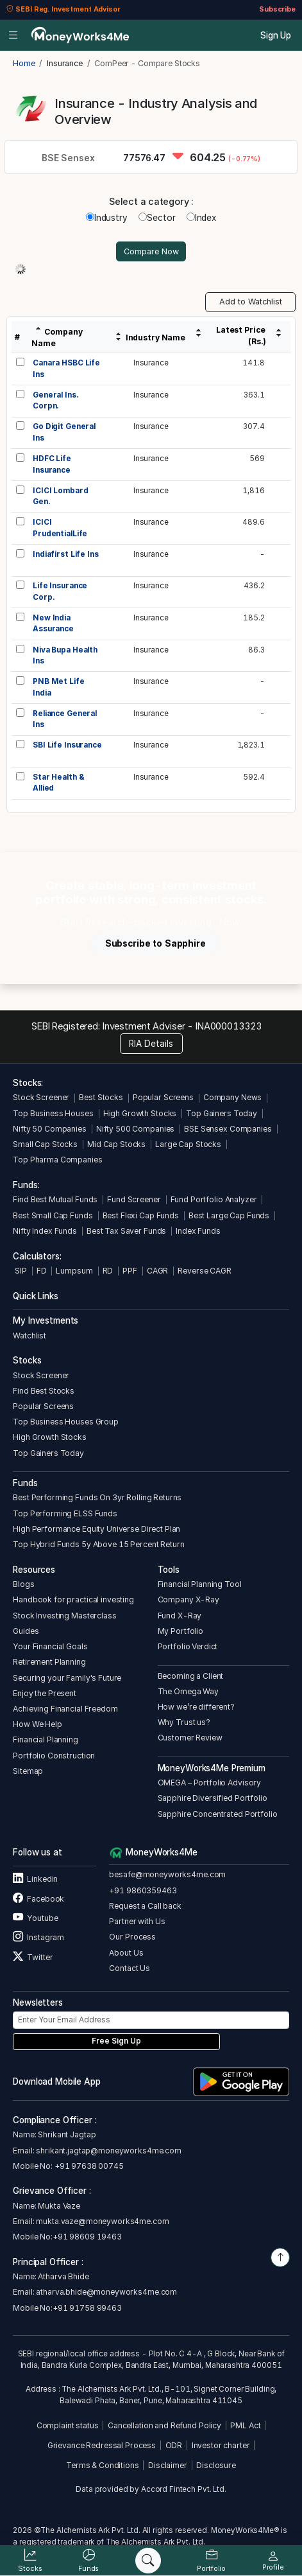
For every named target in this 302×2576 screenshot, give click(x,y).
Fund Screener (133, 1199)
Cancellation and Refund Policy (164, 2425)
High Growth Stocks (140, 1113)
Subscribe (277, 9)
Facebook (38, 1899)
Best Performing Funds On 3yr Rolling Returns (97, 1497)
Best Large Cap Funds (229, 1215)
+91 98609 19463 (87, 2236)
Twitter (33, 1957)
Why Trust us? (184, 1722)
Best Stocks (101, 1097)
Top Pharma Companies (57, 1159)
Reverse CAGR (204, 1270)
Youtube (35, 1918)
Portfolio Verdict (188, 1646)
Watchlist (29, 1335)
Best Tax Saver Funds (126, 1231)
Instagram (38, 1937)
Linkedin (35, 1879)
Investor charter (221, 2445)
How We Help (37, 1724)
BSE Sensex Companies (227, 1129)
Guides (25, 1631)
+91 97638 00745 (88, 2166)
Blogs (23, 1584)
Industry (107, 218)
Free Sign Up (116, 2041)
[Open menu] (13, 35)
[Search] (148, 2560)
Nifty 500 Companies (135, 1129)
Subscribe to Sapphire (155, 943)
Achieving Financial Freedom (65, 1708)
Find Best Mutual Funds (55, 1199)
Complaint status (68, 2425)
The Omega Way (188, 1691)
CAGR (157, 1270)
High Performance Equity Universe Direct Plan (96, 1529)
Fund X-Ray (180, 1615)
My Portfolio (180, 1631)
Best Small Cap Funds (52, 1215)
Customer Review (190, 1737)
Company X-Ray (188, 1599)
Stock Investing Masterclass (64, 1615)
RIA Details (151, 1043)
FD (42, 1270)
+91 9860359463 (142, 1890)
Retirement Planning (49, 1662)
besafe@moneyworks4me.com (167, 1874)
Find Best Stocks (43, 1391)
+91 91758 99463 (87, 2308)
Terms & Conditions (102, 2465)
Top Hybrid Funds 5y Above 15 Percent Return (98, 1544)
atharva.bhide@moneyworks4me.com (106, 2292)
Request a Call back (145, 1906)
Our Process (132, 1936)
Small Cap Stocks (45, 1144)
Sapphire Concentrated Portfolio (218, 1814)
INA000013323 (229, 1026)
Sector (156, 218)
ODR (174, 2445)
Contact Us (129, 1968)
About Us (126, 1953)
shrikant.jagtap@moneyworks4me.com (108, 2150)
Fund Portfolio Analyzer (214, 1199)
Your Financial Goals (50, 1646)
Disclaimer (167, 2465)
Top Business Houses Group (66, 1421)
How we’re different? (196, 1707)
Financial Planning (45, 1739)
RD (108, 1270)
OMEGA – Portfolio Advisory (210, 1782)
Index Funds (198, 1231)
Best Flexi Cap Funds (141, 1215)
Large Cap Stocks (188, 1144)
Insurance (151, 362)
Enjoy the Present (44, 1693)
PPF (129, 1270)
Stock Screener (41, 1097)
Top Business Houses (53, 1113)
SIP (19, 1270)
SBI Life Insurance (67, 744)
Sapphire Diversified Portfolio (212, 1798)
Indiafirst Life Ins (65, 554)
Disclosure (216, 2465)
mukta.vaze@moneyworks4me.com (102, 2221)
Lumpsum (74, 1270)
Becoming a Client (191, 1676)
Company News (232, 1097)
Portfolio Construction (54, 1755)
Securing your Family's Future (67, 1678)
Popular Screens (163, 1097)
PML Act (245, 2425)
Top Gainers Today (221, 1113)
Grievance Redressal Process (101, 2445)
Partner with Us (137, 1921)
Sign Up (275, 35)
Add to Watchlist (250, 301)
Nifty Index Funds (45, 1231)
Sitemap (28, 1771)
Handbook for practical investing (73, 1599)
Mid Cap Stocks (116, 1144)
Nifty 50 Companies (50, 1129)
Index (201, 218)
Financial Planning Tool (200, 1584)
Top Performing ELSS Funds (65, 1513)
